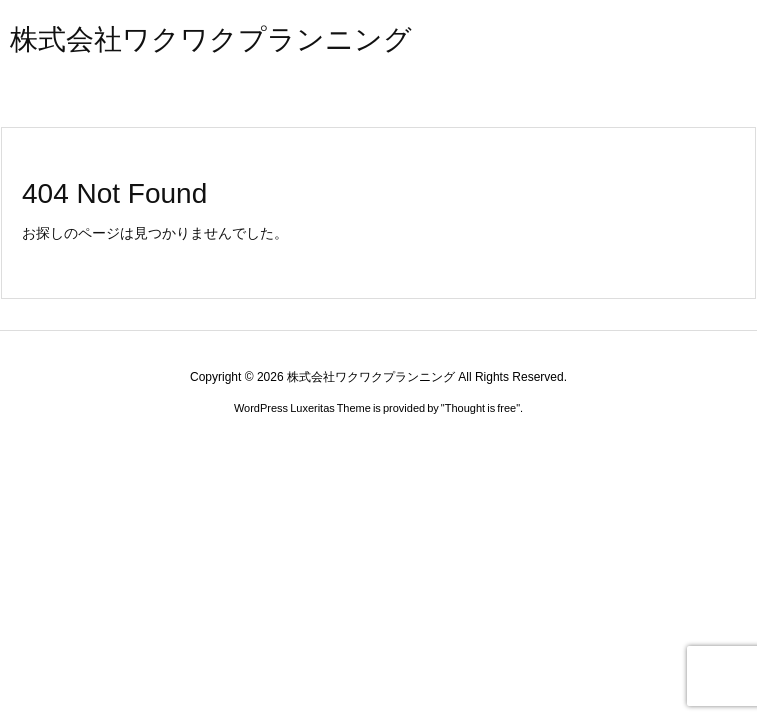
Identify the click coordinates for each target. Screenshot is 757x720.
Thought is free (480, 408)
